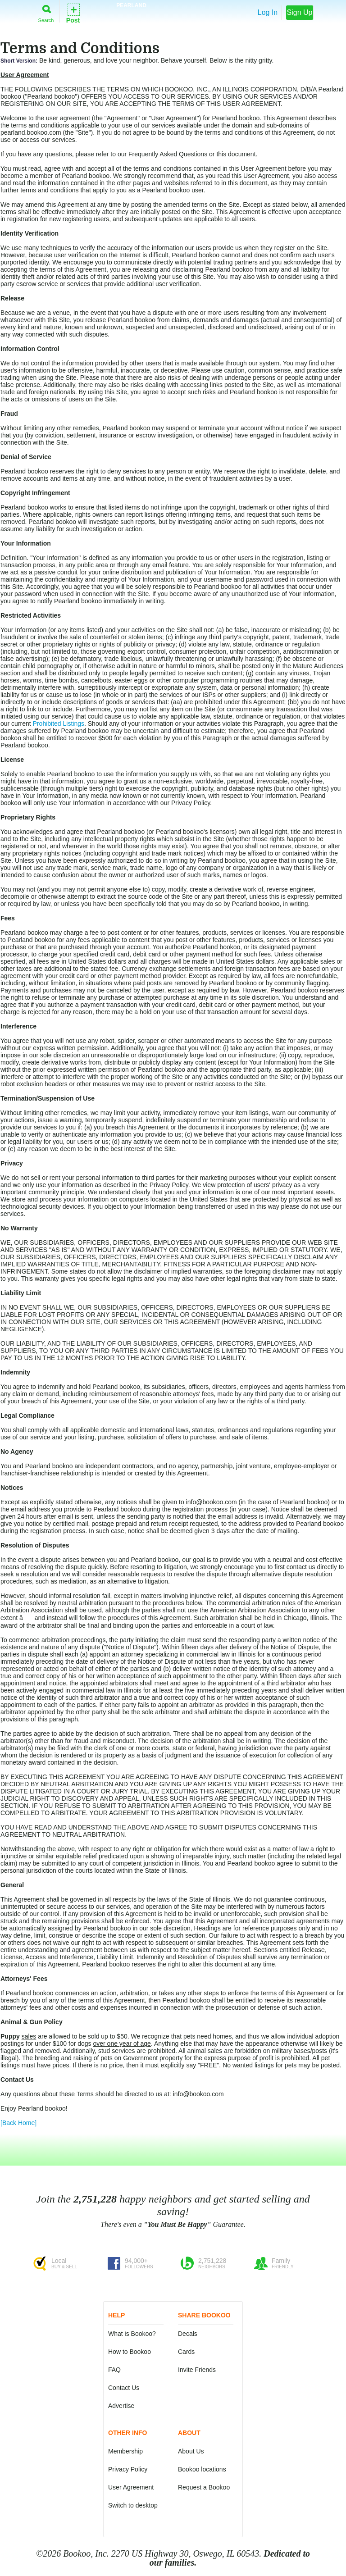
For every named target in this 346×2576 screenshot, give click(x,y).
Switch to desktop (133, 2505)
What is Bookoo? (132, 2333)
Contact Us (123, 2387)
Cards (186, 2351)
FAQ (114, 2369)
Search (46, 12)
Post (73, 13)
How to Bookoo (129, 2351)
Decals (187, 2333)
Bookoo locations (202, 2469)
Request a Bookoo (204, 2487)
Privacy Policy (127, 2469)
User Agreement (131, 2487)
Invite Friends (197, 2369)
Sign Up (300, 12)
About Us (191, 2451)
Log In (268, 12)
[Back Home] (18, 2122)
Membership (125, 2451)
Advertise (121, 2405)
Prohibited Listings (58, 723)
